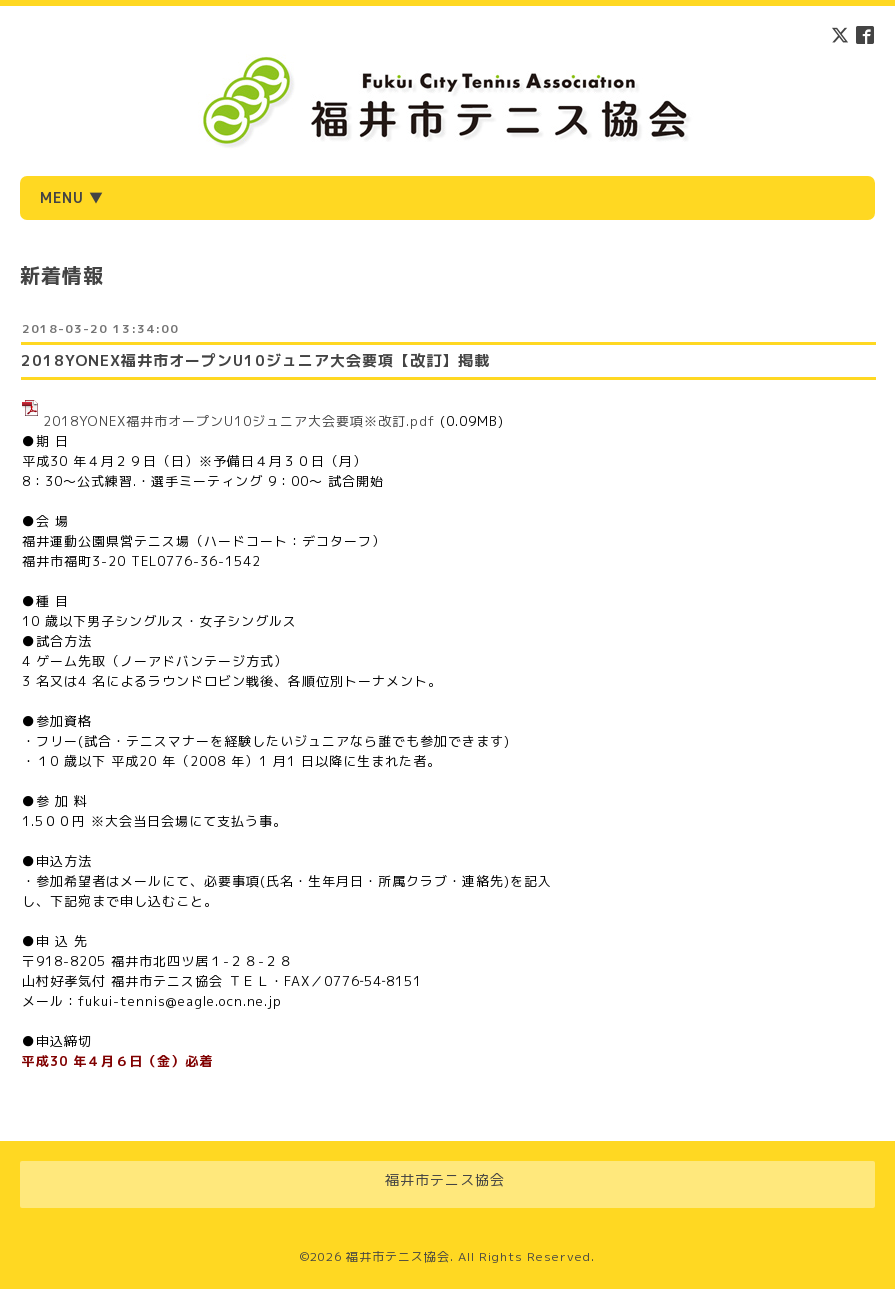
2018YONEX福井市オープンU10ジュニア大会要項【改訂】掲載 (255, 360)
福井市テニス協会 (398, 1256)
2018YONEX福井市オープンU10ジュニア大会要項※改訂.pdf (239, 421)
